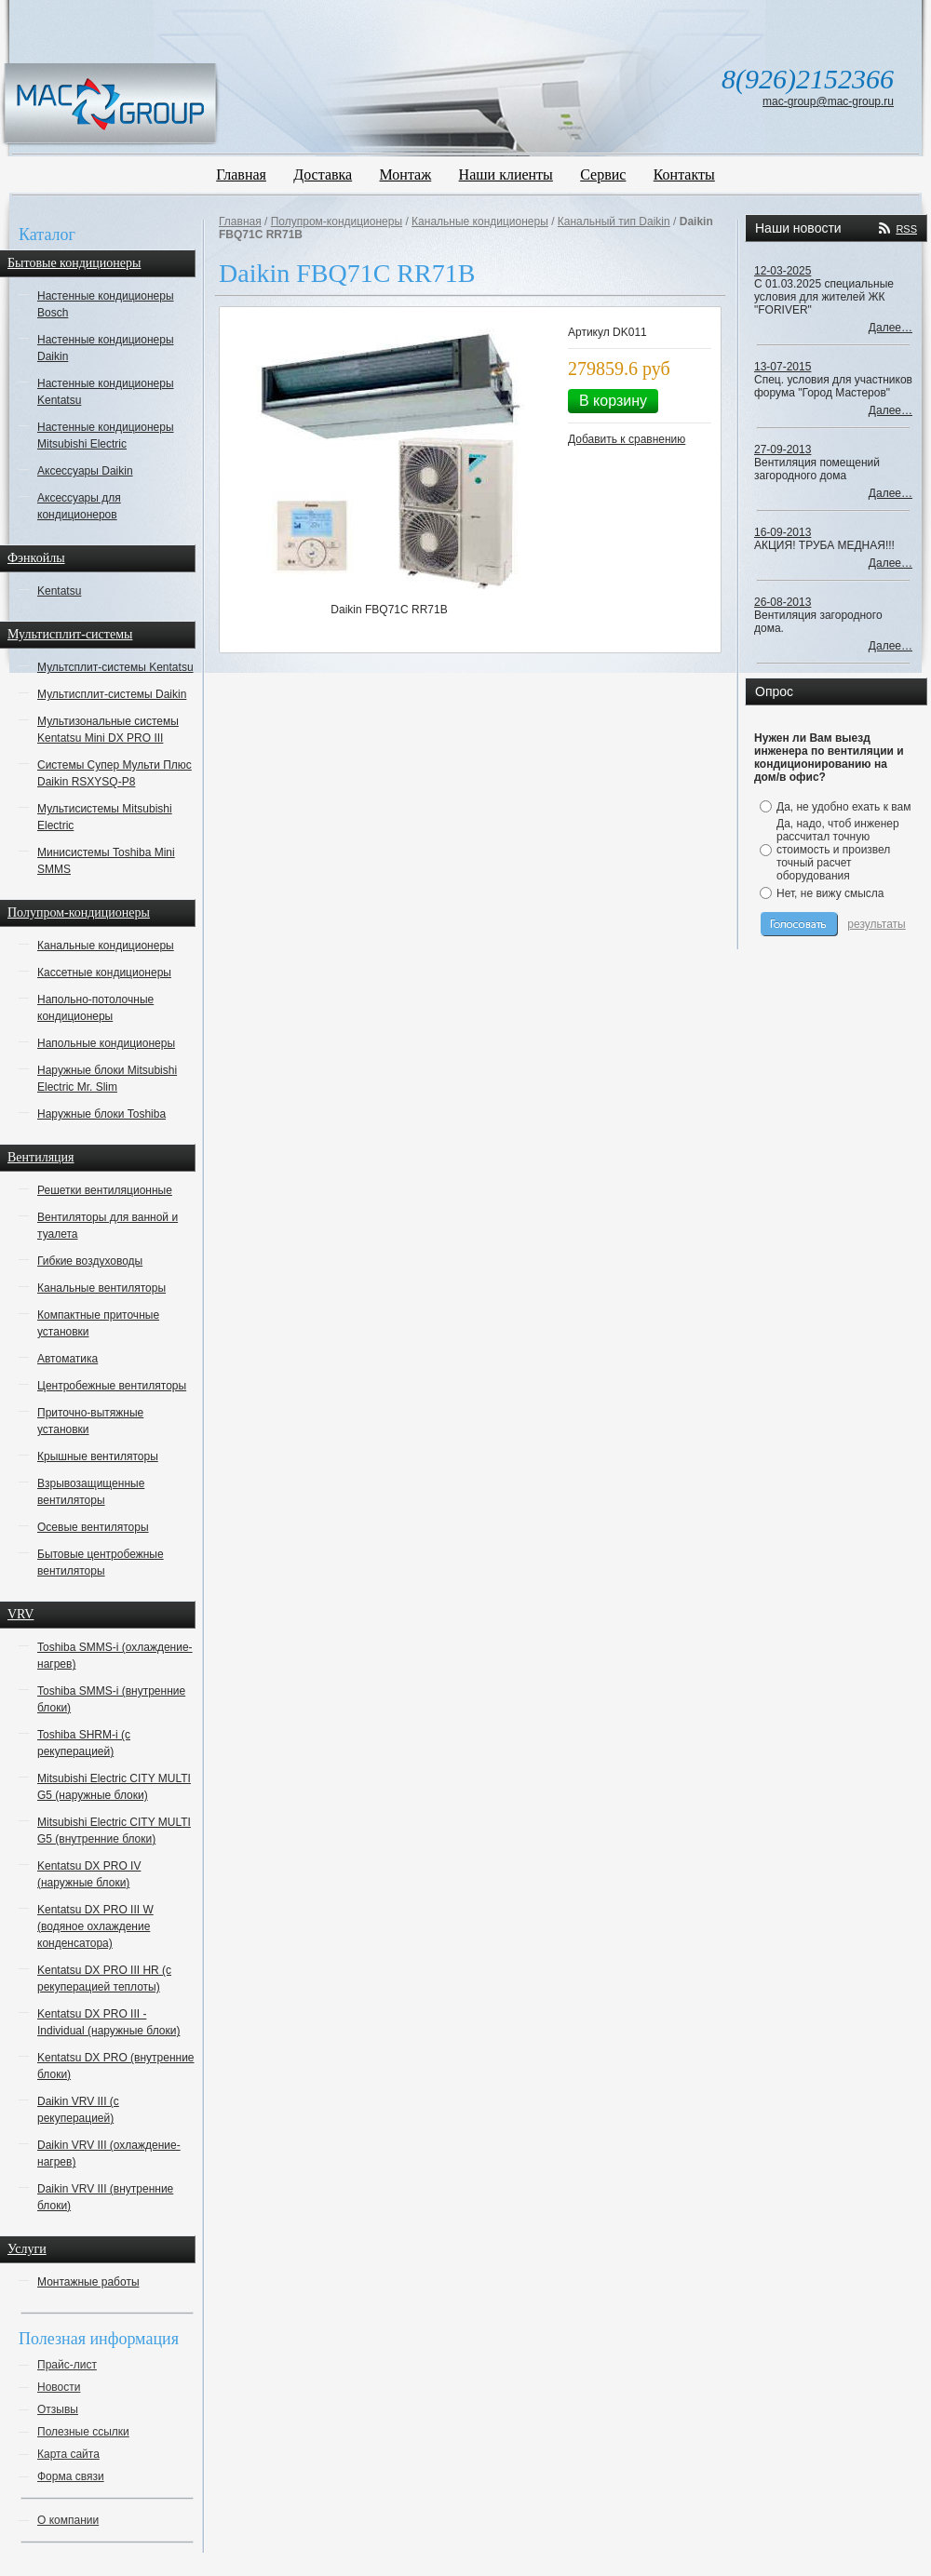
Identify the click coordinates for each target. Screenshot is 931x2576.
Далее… (890, 327)
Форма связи (70, 2476)
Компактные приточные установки (98, 1323)
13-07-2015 (782, 366)
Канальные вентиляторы (101, 1288)
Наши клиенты (506, 174)
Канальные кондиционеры (105, 945)
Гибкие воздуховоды (89, 1261)
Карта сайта (68, 2454)
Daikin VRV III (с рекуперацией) (78, 2110)
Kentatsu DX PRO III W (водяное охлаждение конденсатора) (95, 1926)
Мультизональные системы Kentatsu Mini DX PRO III (108, 730)
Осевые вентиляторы (93, 1527)
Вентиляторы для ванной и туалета (107, 1226)
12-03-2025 (782, 270)
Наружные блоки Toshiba (101, 1113)
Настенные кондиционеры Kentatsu (105, 392)
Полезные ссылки (83, 2431)
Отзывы (57, 2409)
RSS (906, 229)
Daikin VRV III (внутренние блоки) (105, 2197)
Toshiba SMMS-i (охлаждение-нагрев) (115, 1655)
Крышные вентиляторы (97, 1456)
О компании (68, 2520)
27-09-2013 (782, 449)
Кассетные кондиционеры (104, 972)
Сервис (603, 174)
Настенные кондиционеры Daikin (105, 348)
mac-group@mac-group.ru (828, 101)
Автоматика (67, 1358)
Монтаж (406, 174)
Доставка (322, 174)
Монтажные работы (88, 2281)
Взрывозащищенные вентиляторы (90, 1492)
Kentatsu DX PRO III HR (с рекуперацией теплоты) (104, 1978)
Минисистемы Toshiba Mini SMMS (106, 861)
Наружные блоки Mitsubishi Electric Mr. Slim (107, 1078)
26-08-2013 (782, 602)
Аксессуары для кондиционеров (79, 506)
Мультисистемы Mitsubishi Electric (104, 817)
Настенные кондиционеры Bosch (105, 304)
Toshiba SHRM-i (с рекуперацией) (83, 1743)
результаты (876, 924)
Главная (241, 174)
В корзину (613, 401)
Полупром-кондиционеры (336, 221)
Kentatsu (59, 590)
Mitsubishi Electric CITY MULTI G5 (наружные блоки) (114, 1787)
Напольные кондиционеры (106, 1043)
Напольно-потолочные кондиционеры (95, 1008)
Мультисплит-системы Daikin (111, 694)
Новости (58, 2387)
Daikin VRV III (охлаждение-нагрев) (109, 2153)
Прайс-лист (67, 2364)
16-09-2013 (782, 532)
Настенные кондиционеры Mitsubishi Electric (105, 435)
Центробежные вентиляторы (111, 1385)
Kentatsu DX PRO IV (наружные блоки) (89, 1874)
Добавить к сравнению (626, 439)
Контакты (684, 174)
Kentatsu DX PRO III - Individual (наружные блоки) (108, 2022)
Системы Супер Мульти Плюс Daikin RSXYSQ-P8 (114, 773)
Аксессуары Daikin (85, 470)
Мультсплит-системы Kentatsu (115, 667)
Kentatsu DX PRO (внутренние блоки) (116, 2066)
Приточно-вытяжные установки (90, 1421)
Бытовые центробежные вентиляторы (100, 1562)
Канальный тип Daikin (614, 221)
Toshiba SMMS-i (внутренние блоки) (111, 1699)
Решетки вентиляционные (104, 1190)
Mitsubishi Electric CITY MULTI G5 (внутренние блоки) (114, 1830)
